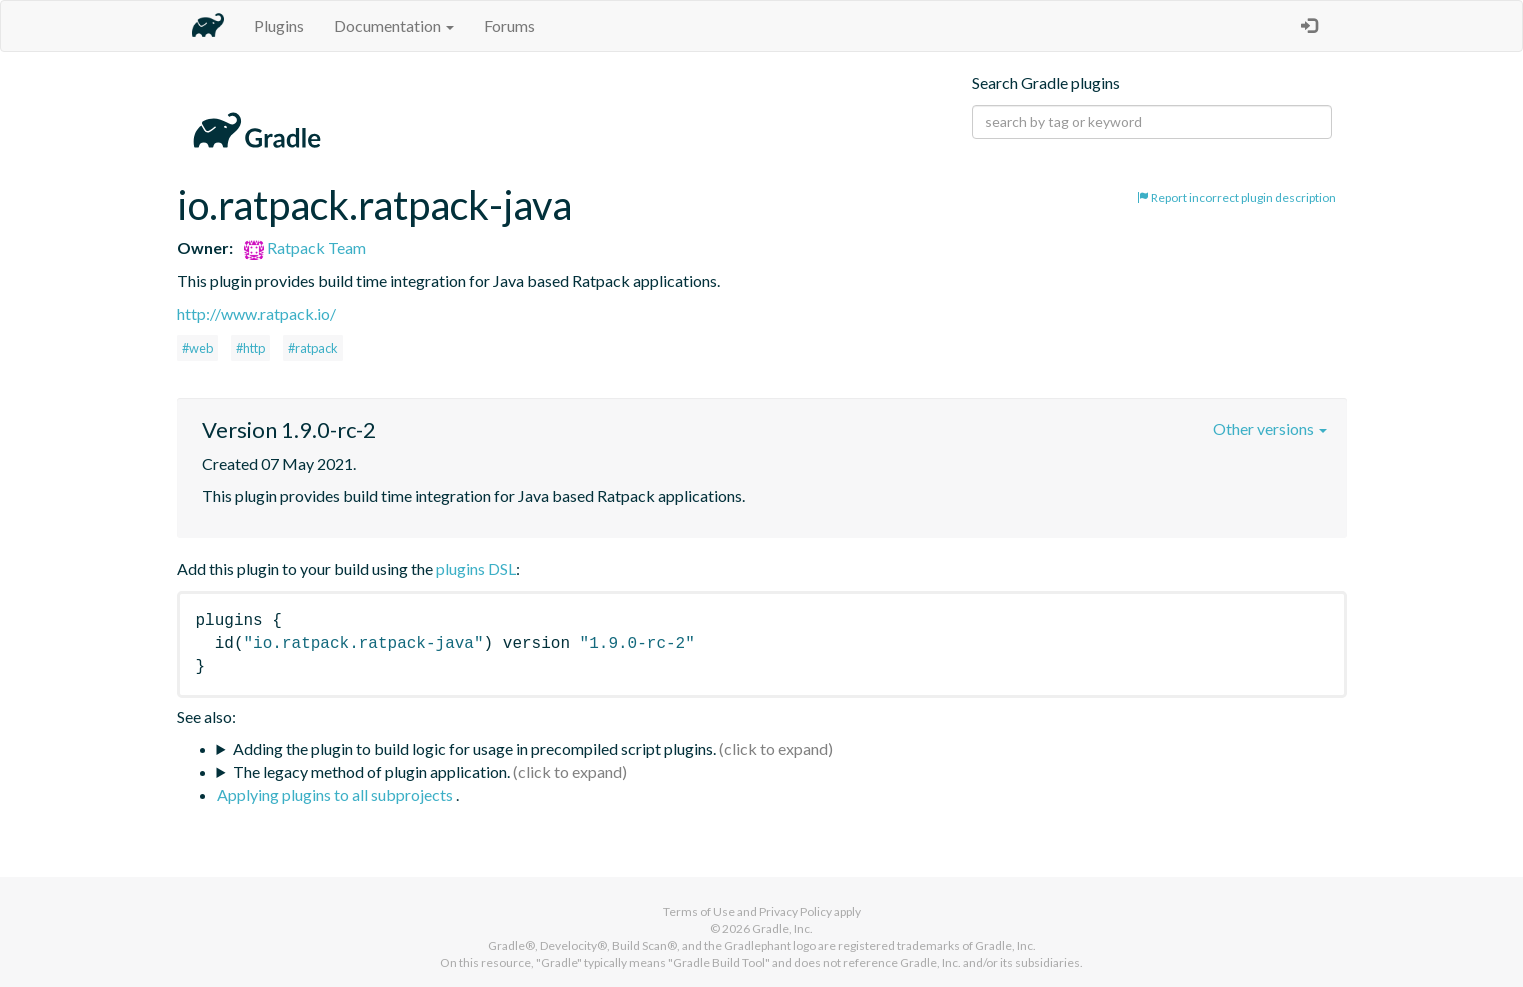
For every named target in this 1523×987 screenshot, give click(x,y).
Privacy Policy (795, 911)
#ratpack (313, 348)
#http (250, 348)
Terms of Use (699, 911)
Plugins (279, 25)
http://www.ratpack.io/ (256, 313)
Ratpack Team (305, 247)
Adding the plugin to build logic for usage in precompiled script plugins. (474, 748)
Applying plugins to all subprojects (336, 794)
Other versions (1270, 428)
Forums (509, 25)
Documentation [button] (394, 25)
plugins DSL (476, 568)
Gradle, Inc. (782, 928)
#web (197, 348)
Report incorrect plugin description (1236, 197)
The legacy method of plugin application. (371, 771)
